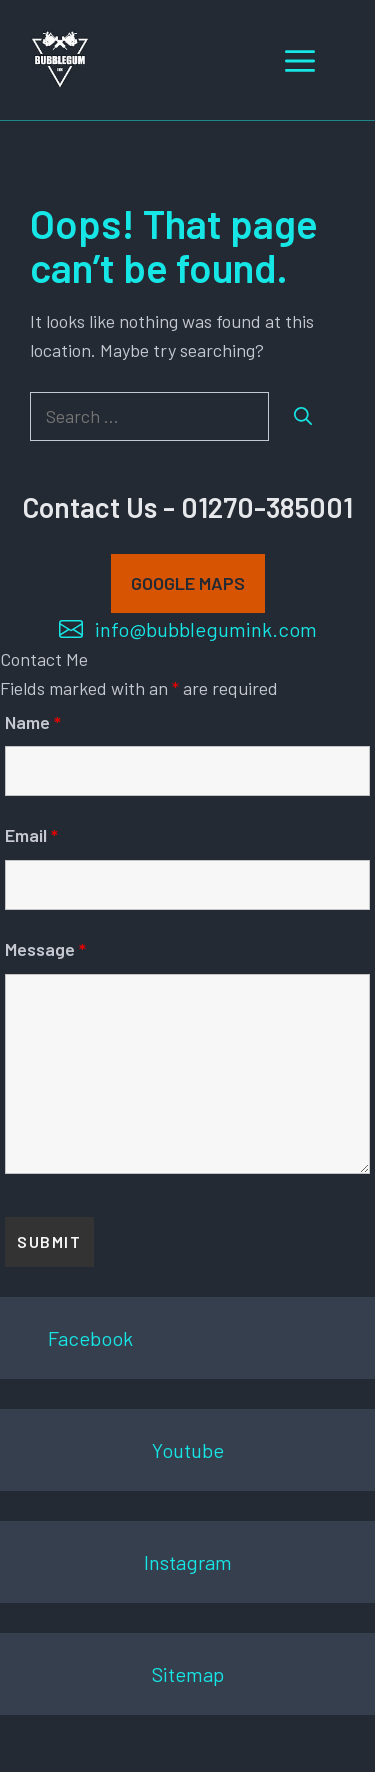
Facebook (90, 1338)
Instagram (188, 1562)
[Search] (303, 416)
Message (45, 949)
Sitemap (188, 1674)
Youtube (188, 1450)
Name (33, 722)
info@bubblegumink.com (206, 629)
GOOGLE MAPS (188, 583)
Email (31, 835)
